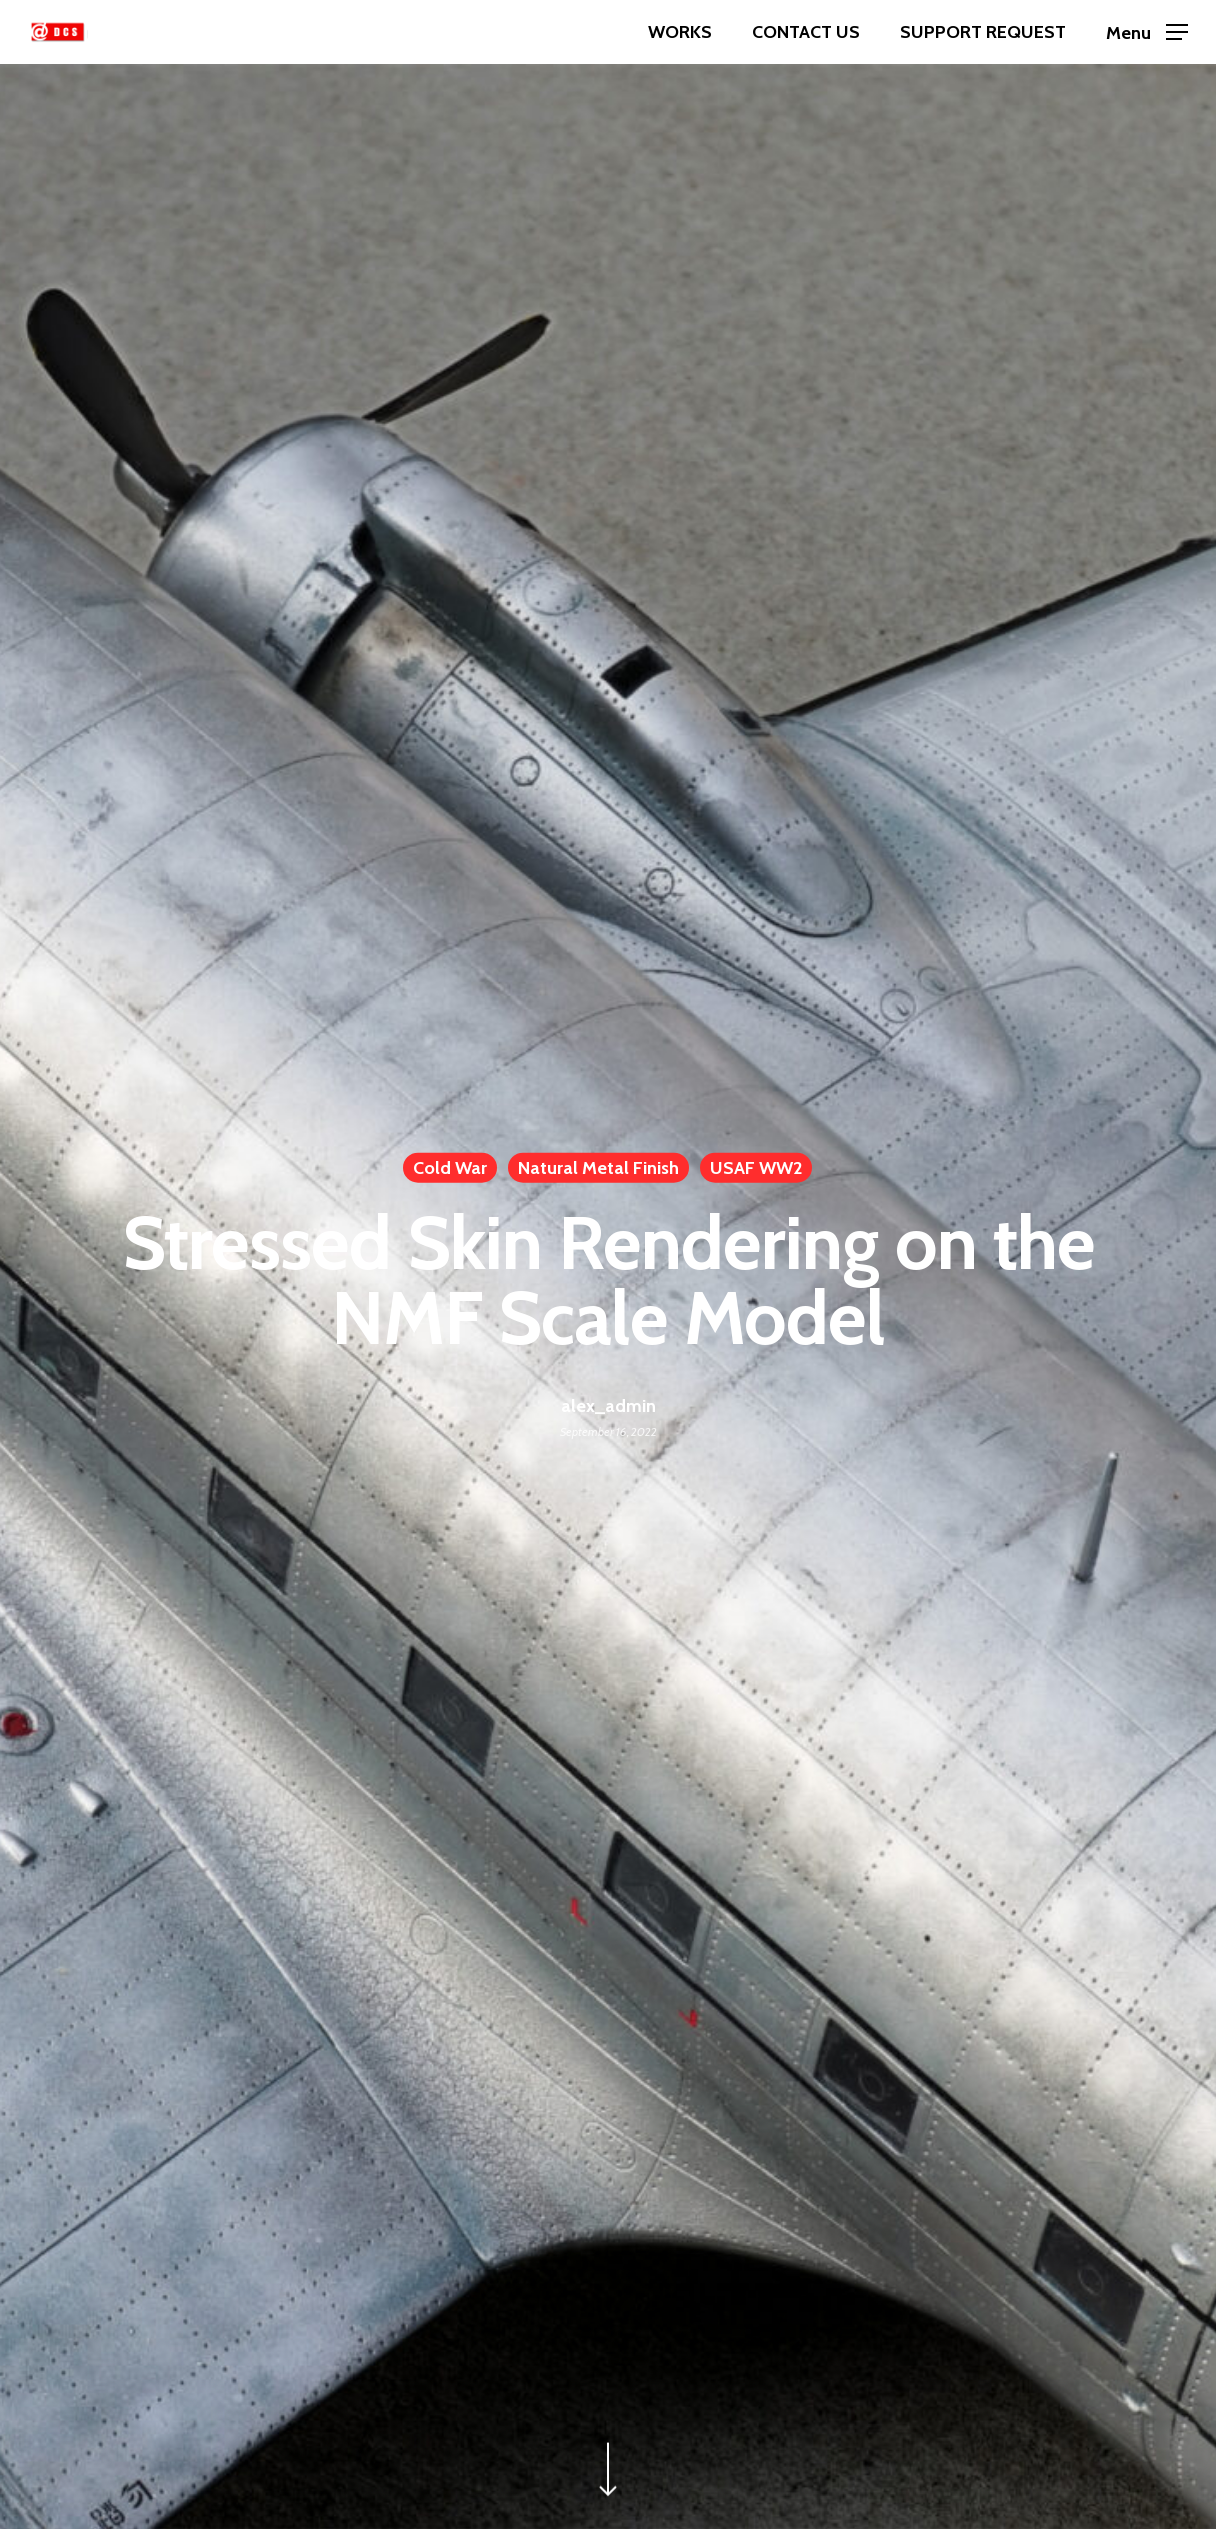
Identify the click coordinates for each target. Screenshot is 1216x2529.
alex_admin (608, 1405)
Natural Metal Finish (598, 1168)
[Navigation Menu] (1147, 32)
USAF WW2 (756, 1168)
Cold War (450, 1168)
